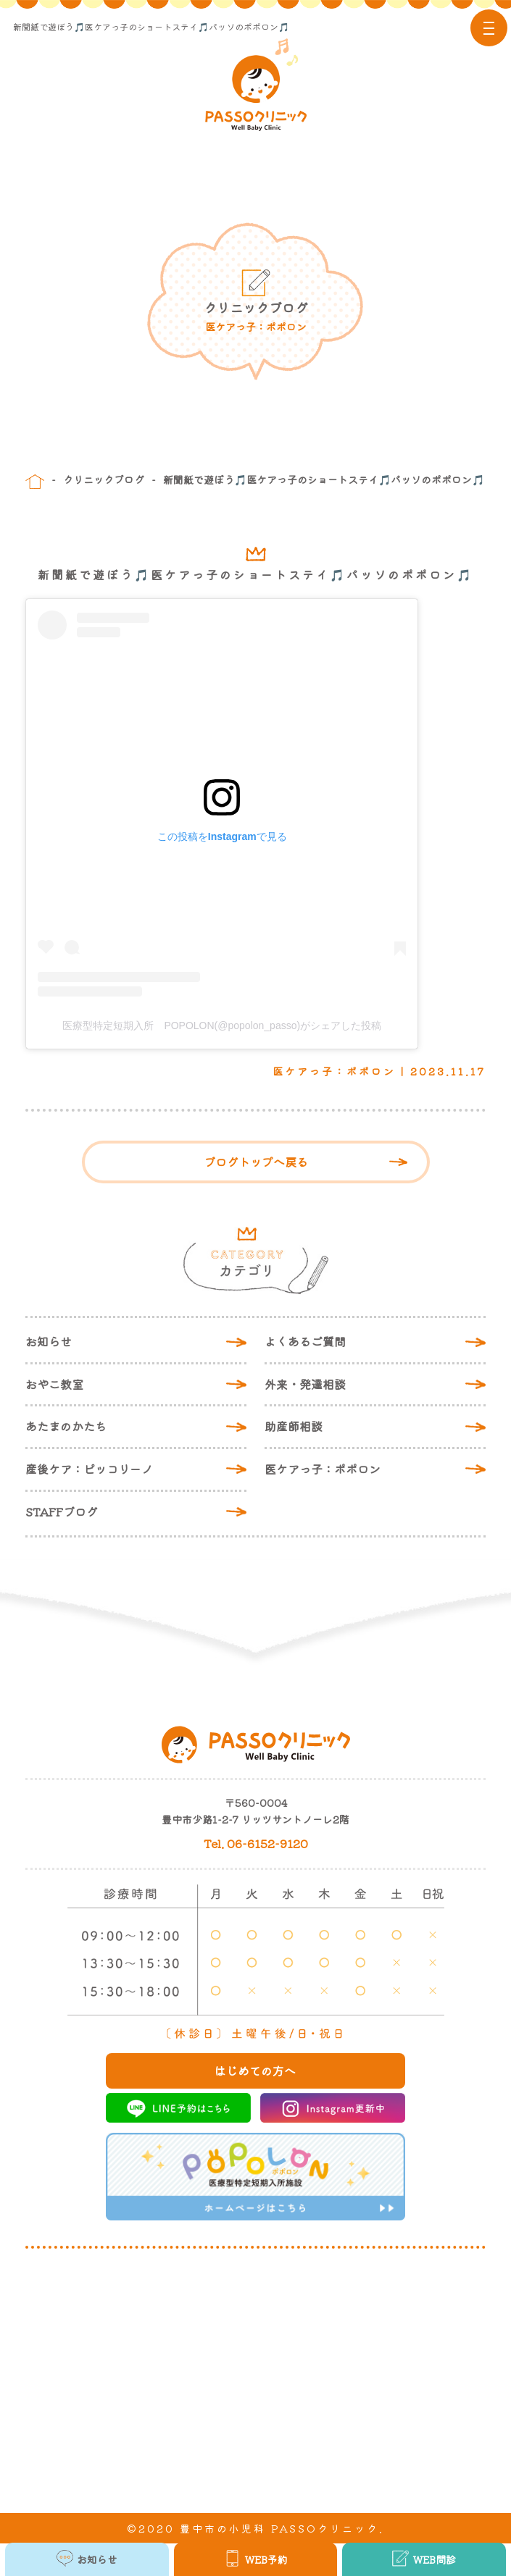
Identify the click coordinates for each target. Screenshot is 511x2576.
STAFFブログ (61, 1511)
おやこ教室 (54, 1384)
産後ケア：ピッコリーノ (89, 1468)
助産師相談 (294, 1426)
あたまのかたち (66, 1426)
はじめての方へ (255, 2070)
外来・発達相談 (305, 1384)
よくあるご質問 (305, 1341)
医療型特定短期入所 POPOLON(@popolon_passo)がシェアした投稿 (221, 1025)
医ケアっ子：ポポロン (323, 1468)
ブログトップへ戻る (256, 1161)
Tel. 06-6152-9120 (256, 1843)
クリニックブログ (103, 479)
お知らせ (48, 1341)
